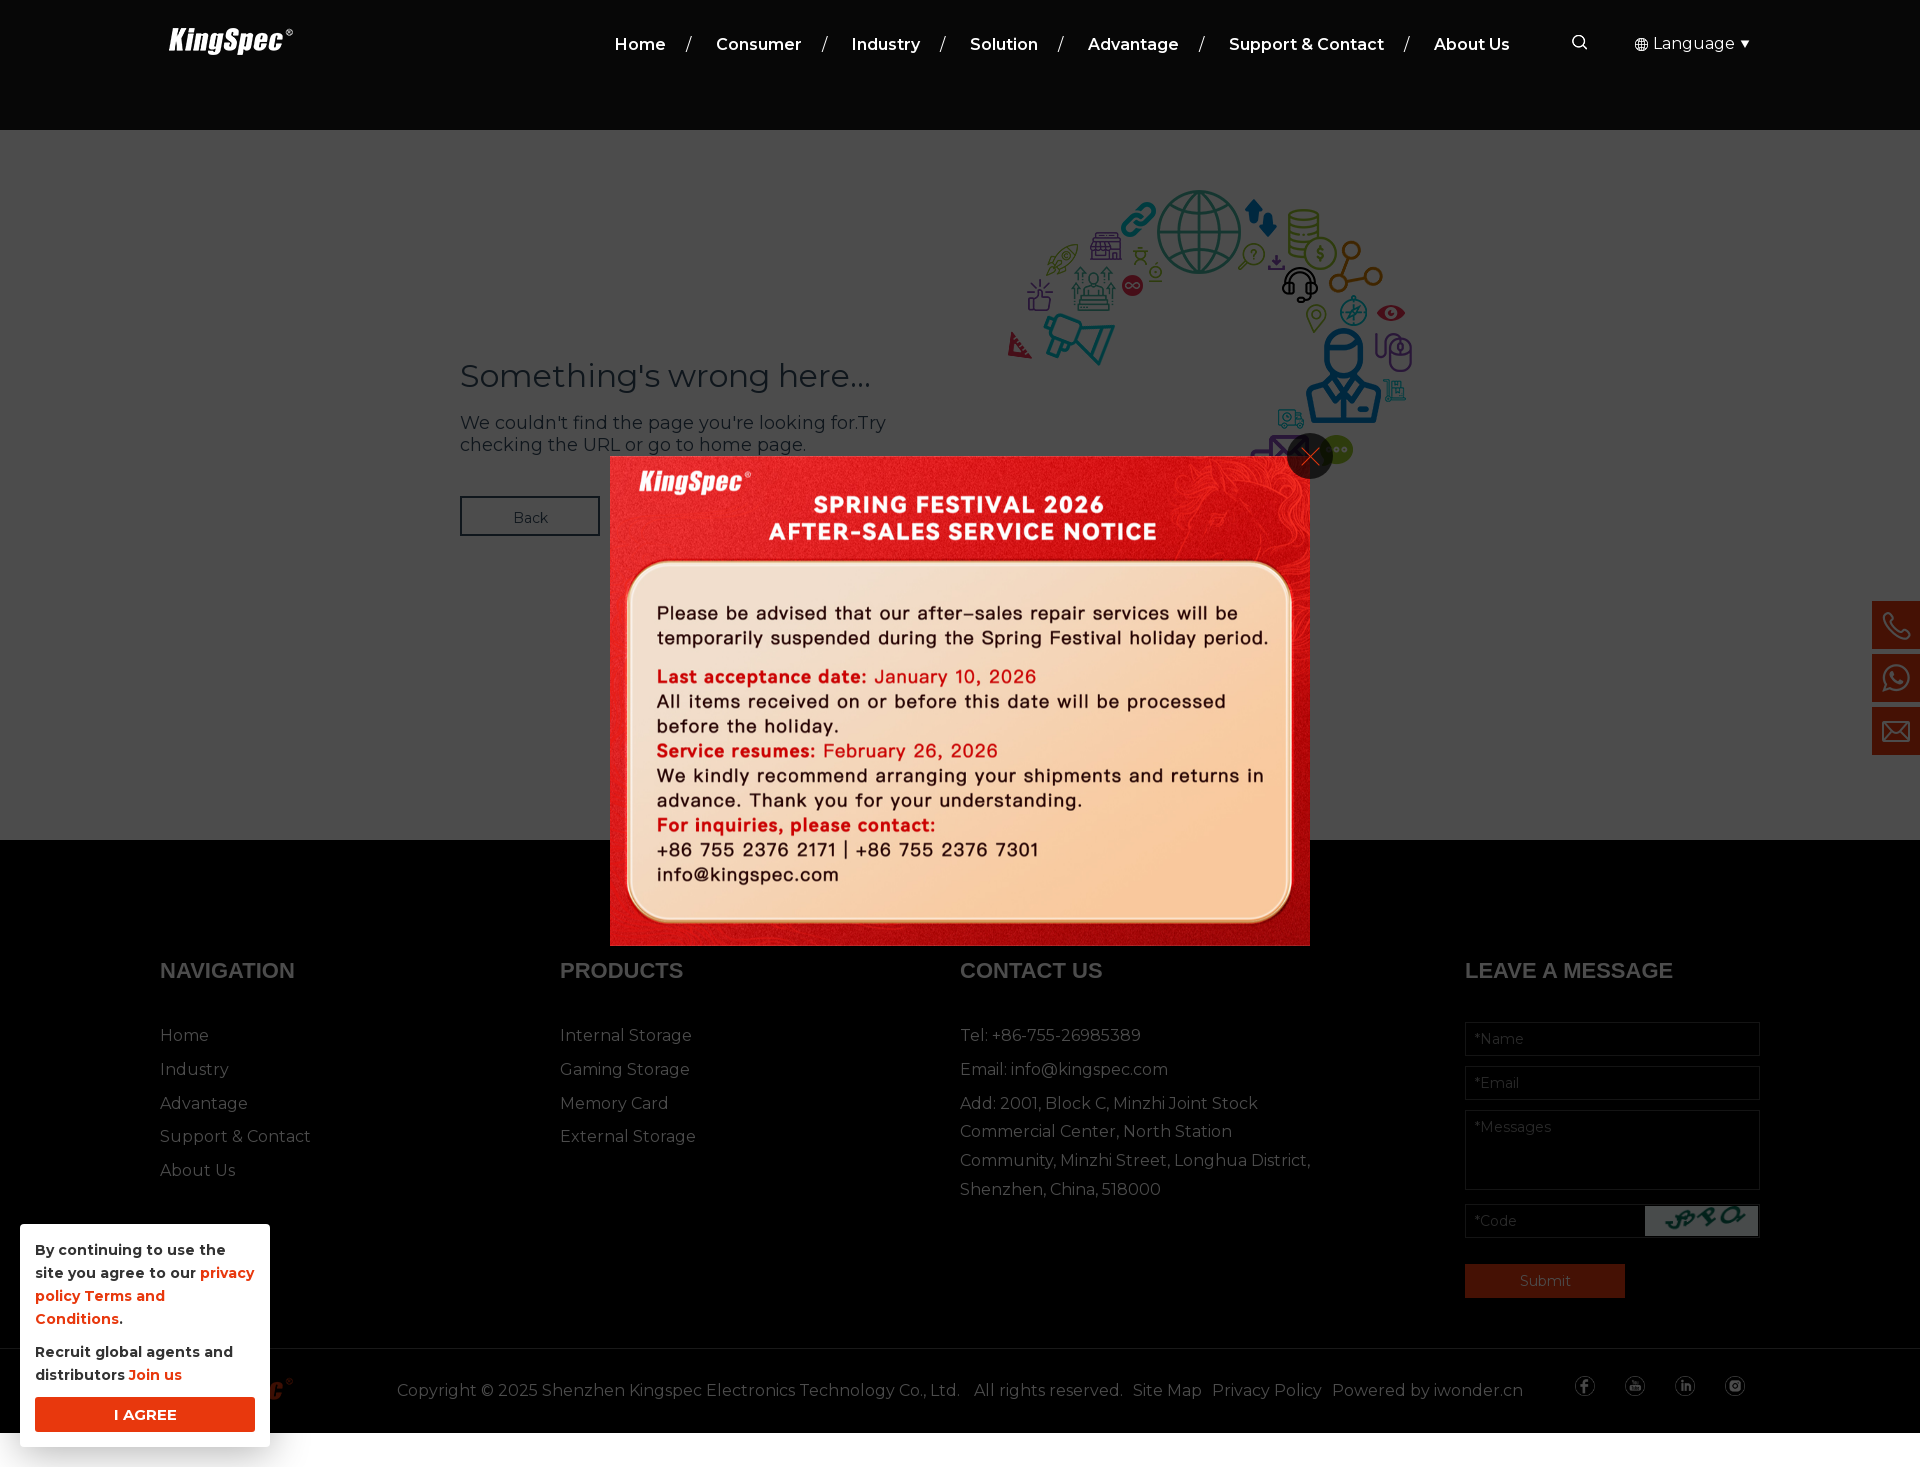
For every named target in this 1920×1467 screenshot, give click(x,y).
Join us (155, 1375)
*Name (300, 1409)
